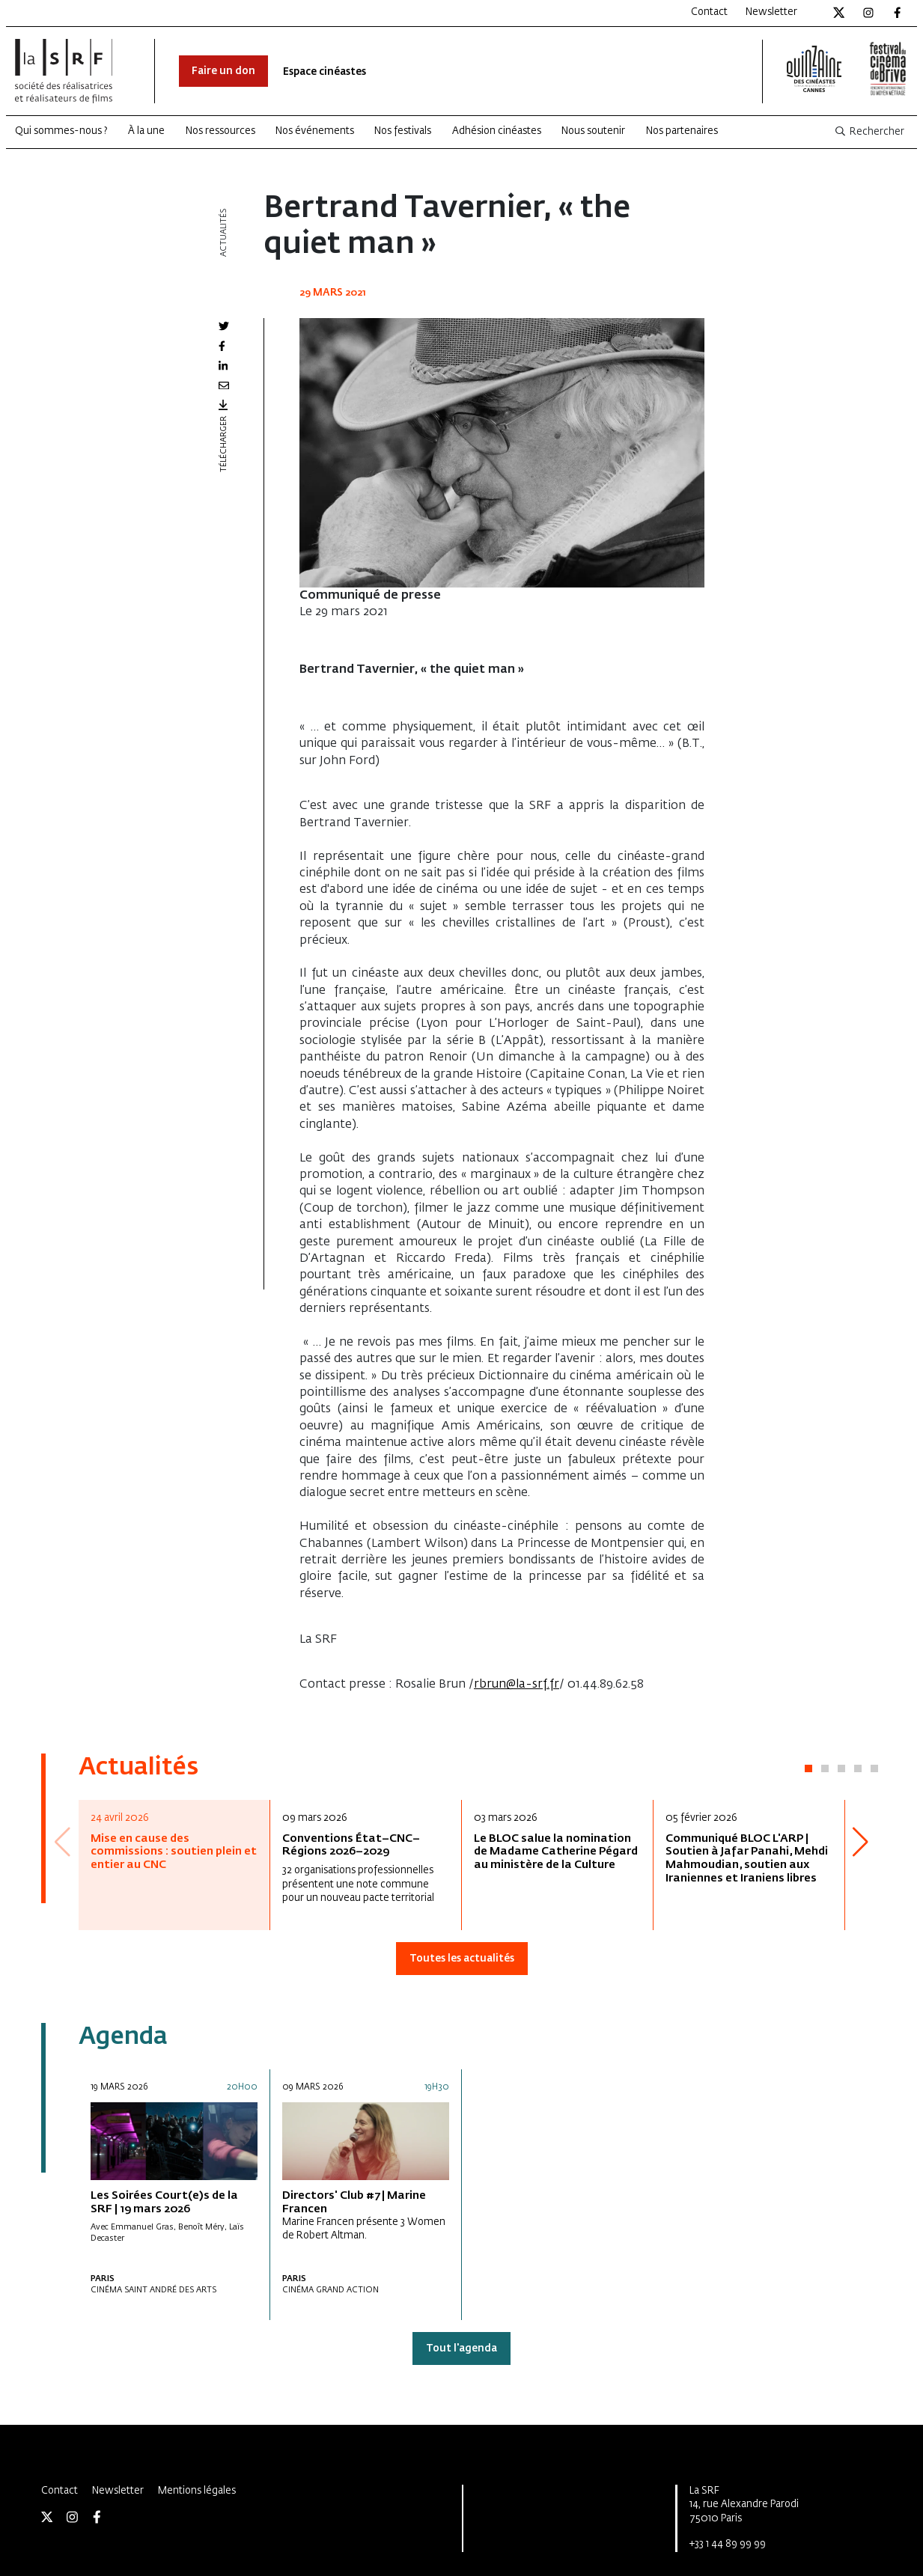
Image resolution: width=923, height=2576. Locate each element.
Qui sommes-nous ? (61, 131)
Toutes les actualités (461, 1959)
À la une (146, 131)
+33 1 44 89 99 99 (727, 2544)
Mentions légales (197, 2491)
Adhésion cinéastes (496, 131)
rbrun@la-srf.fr (516, 1685)
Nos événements (314, 131)
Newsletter (771, 12)
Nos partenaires (682, 131)
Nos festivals (402, 131)
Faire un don (223, 71)
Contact (709, 12)
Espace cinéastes (324, 72)
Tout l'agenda (461, 2349)
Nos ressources (220, 131)
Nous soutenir (593, 131)
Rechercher (869, 132)
